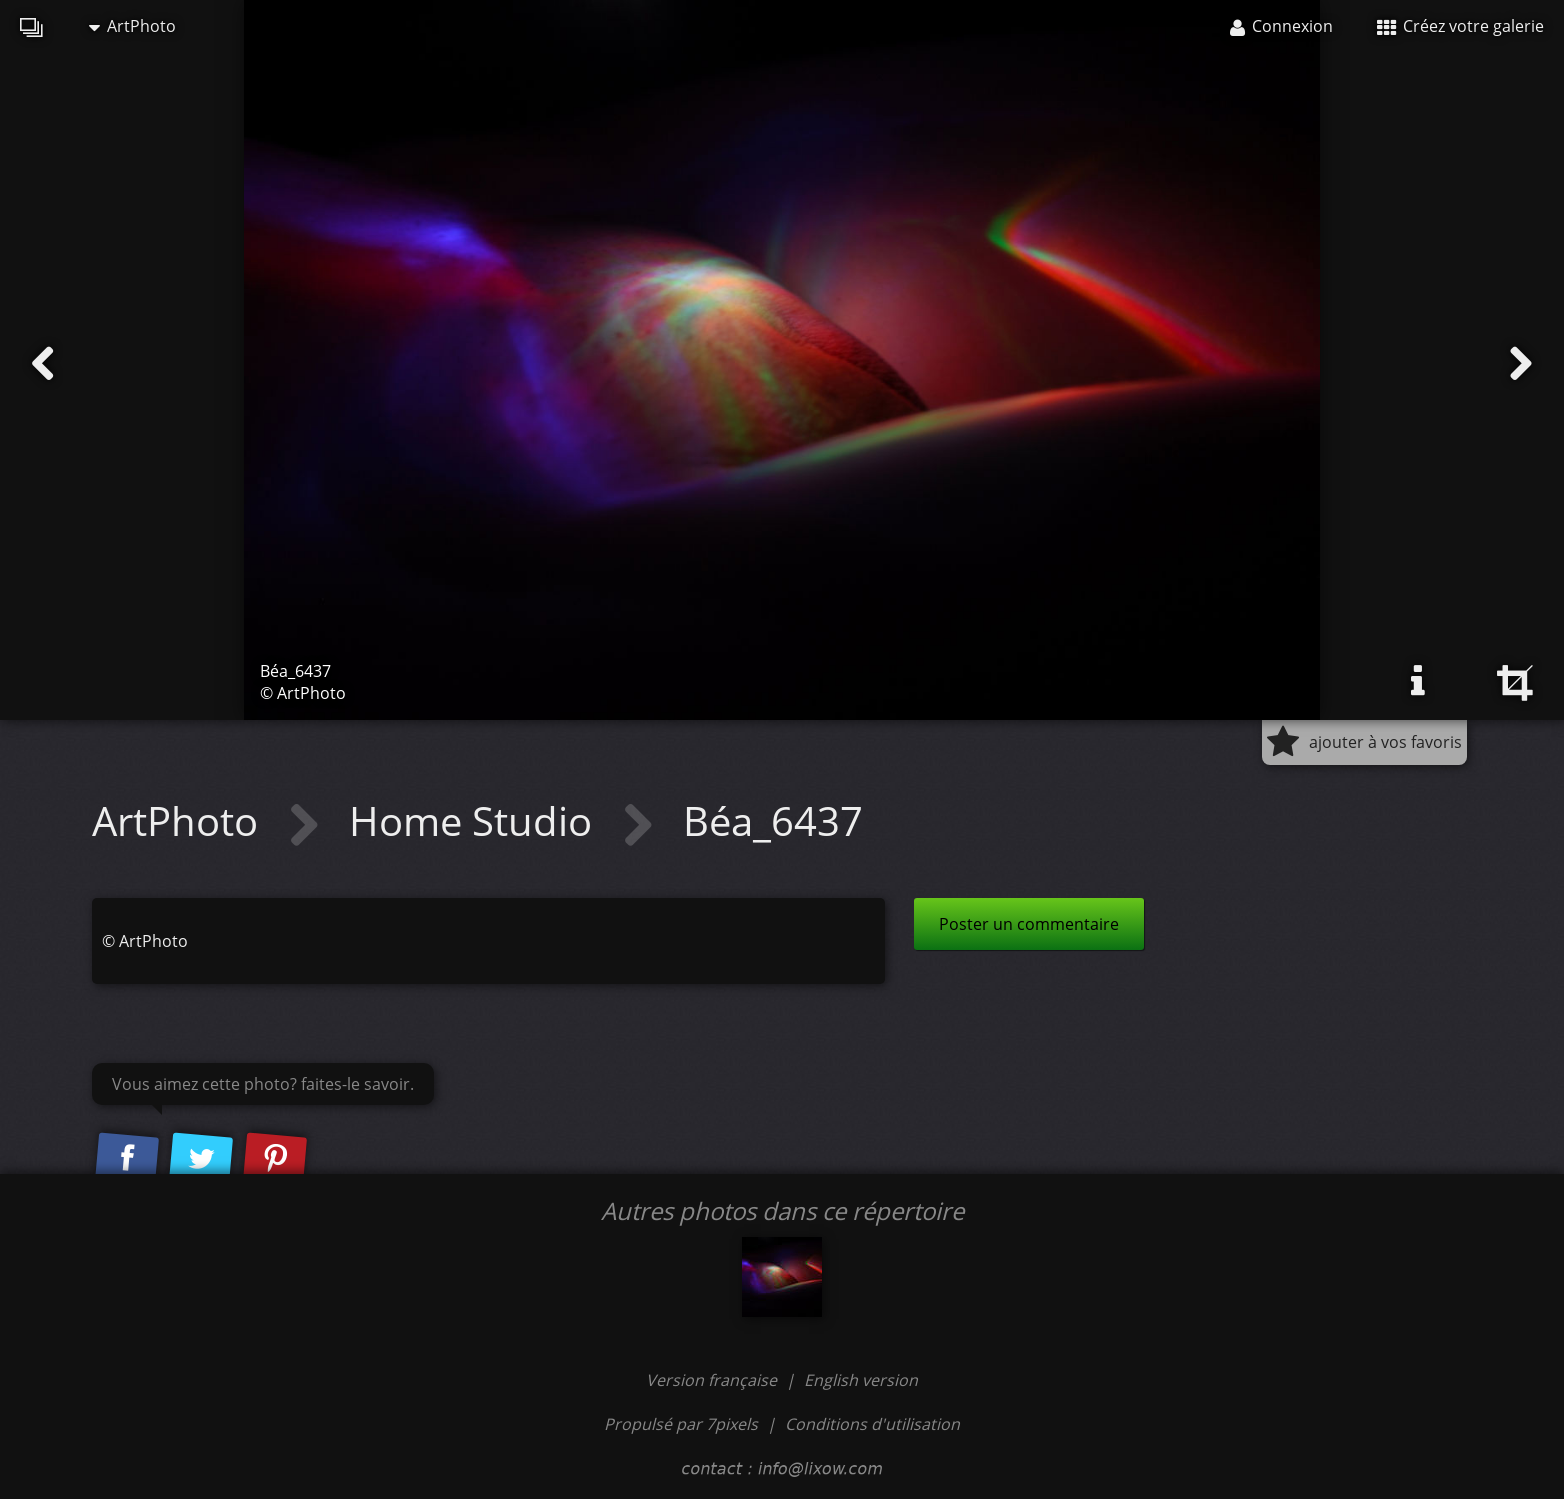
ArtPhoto (132, 26)
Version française (713, 1380)
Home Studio (475, 820)
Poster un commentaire (1029, 924)
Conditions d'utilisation (872, 1424)
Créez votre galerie (1460, 26)
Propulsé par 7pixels (681, 1424)
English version (861, 1380)
